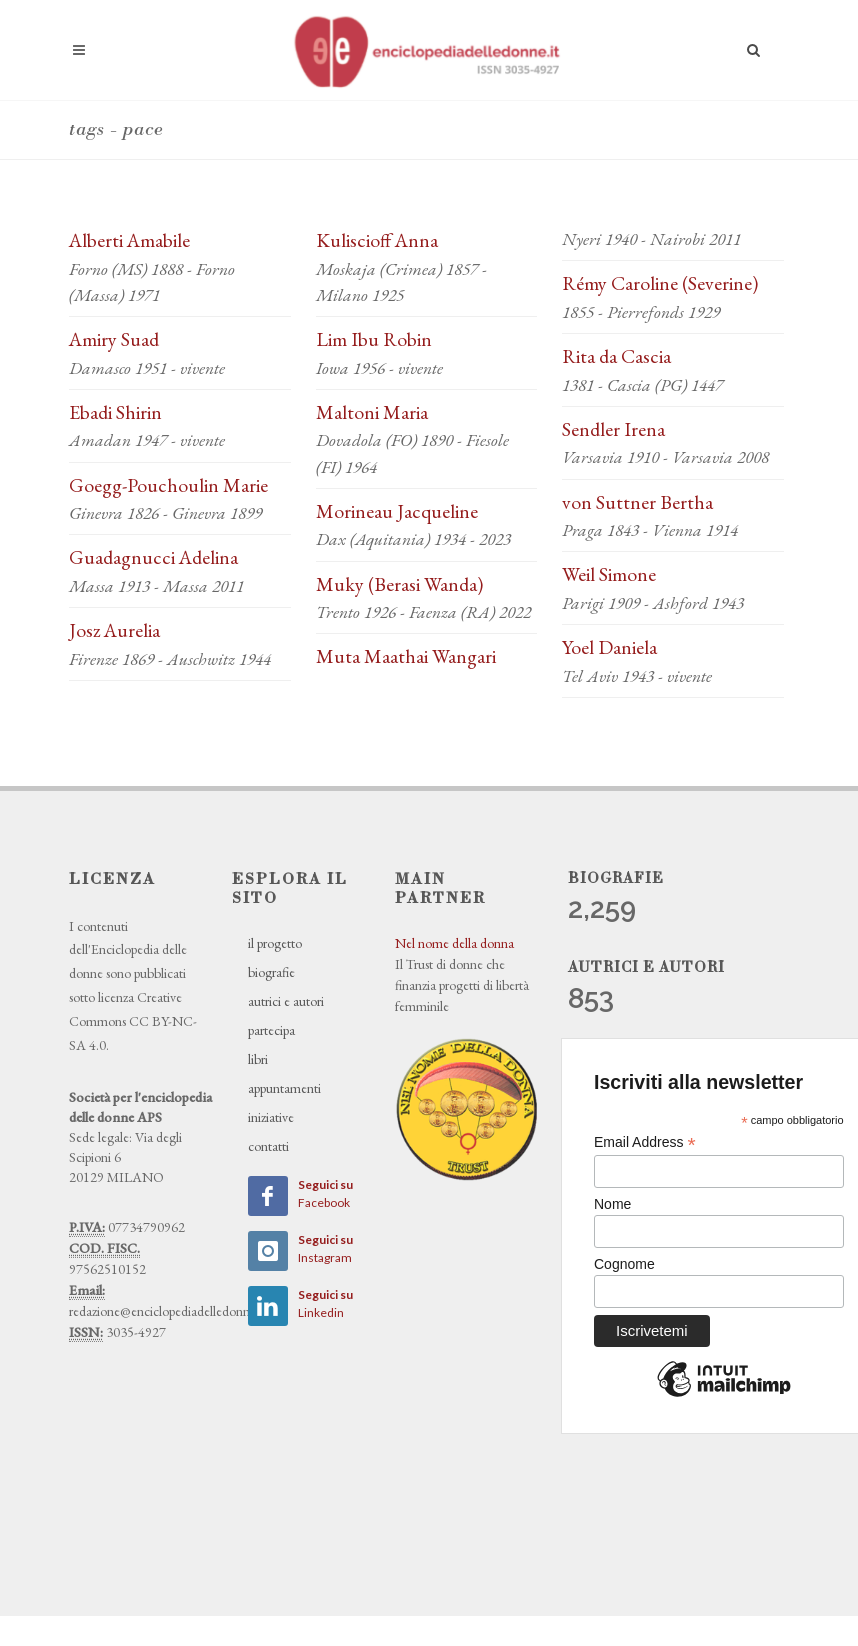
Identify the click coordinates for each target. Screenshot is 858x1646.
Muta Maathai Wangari (406, 656)
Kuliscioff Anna (377, 240)
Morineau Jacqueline (397, 511)
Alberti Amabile (129, 240)
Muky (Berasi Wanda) (399, 584)
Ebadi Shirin (115, 412)
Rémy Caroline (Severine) (660, 283)
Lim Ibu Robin (374, 339)
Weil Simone (609, 574)
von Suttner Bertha (637, 502)
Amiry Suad (114, 339)
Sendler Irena (613, 429)
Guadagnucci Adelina (153, 557)
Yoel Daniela (609, 647)
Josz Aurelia (114, 630)
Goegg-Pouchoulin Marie (168, 485)
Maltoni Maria (372, 412)
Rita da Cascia (616, 356)
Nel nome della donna (454, 943)
